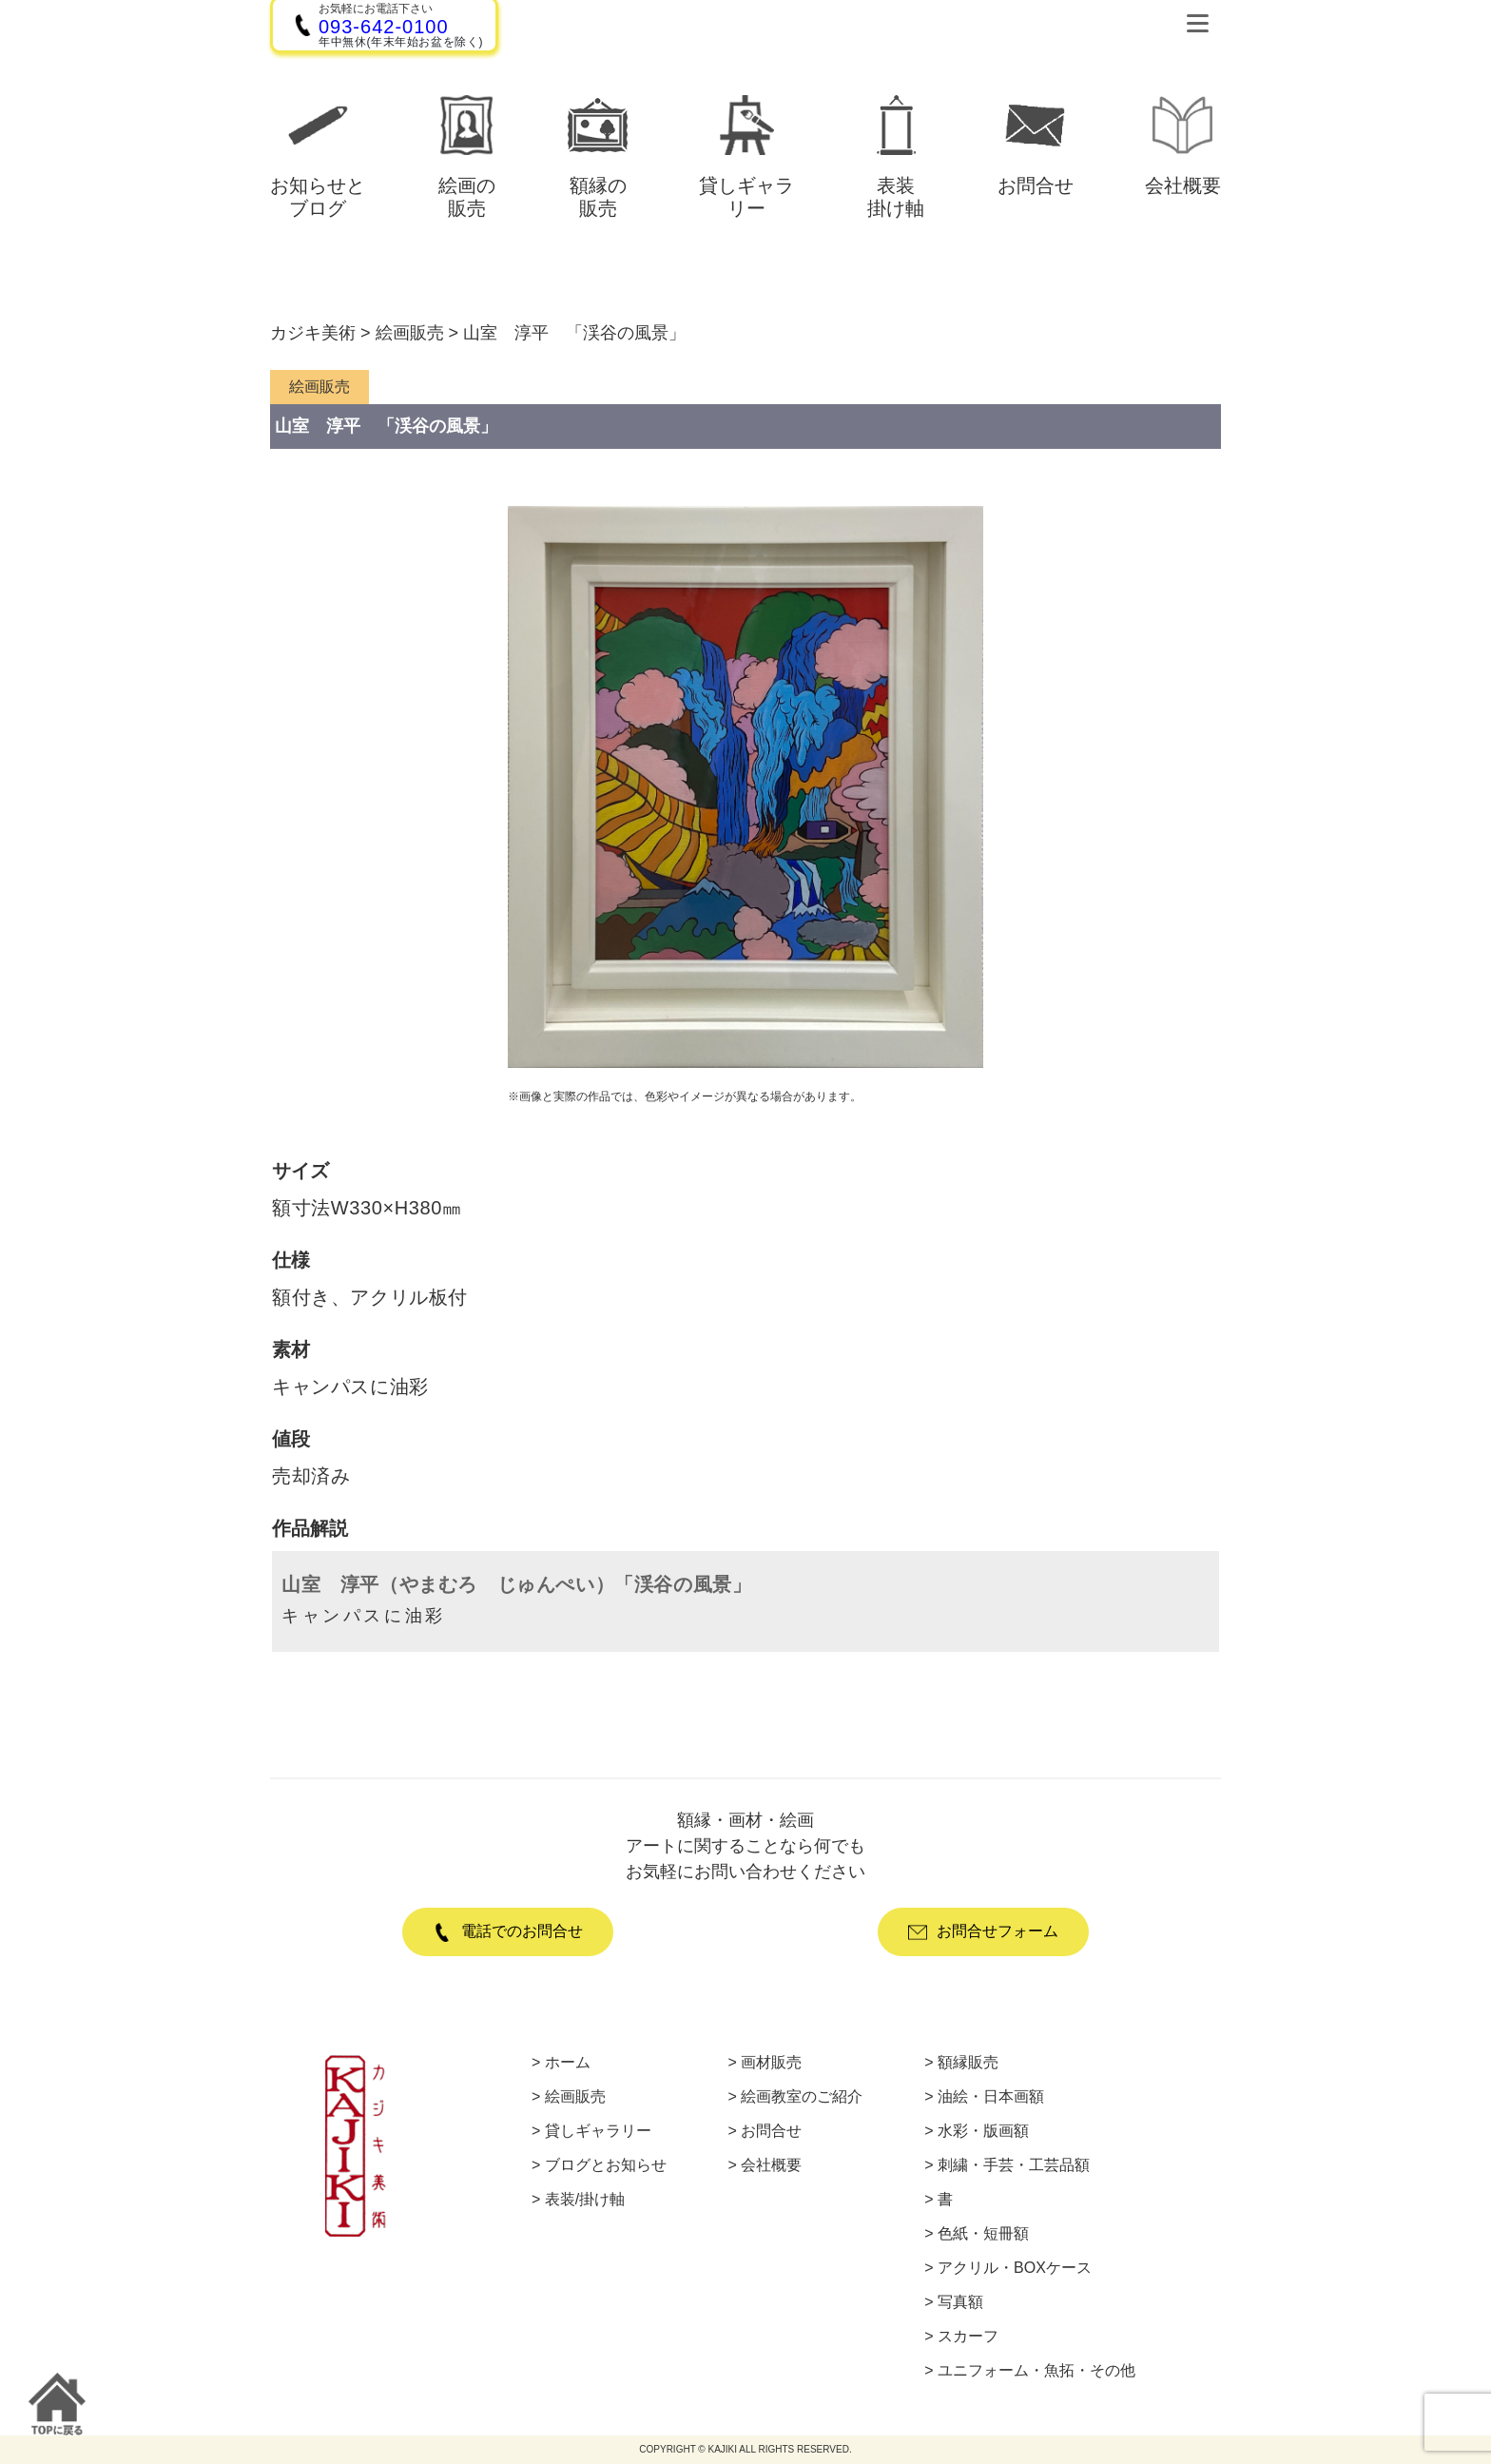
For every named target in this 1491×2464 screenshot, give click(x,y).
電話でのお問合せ (508, 1932)
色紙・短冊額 (983, 2233)
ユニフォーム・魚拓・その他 (1036, 2370)
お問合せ (771, 2131)
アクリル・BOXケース (1015, 2268)
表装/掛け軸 (585, 2199)
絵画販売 (575, 2097)
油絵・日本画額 (991, 2097)
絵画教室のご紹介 (801, 2097)
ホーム (568, 2062)
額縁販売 (968, 2062)
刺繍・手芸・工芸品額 (1014, 2165)
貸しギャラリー (598, 2131)
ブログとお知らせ (606, 2165)
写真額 (960, 2302)
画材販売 (771, 2062)
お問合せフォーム (983, 1932)
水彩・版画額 (983, 2131)
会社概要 (771, 2165)
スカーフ (968, 2336)
